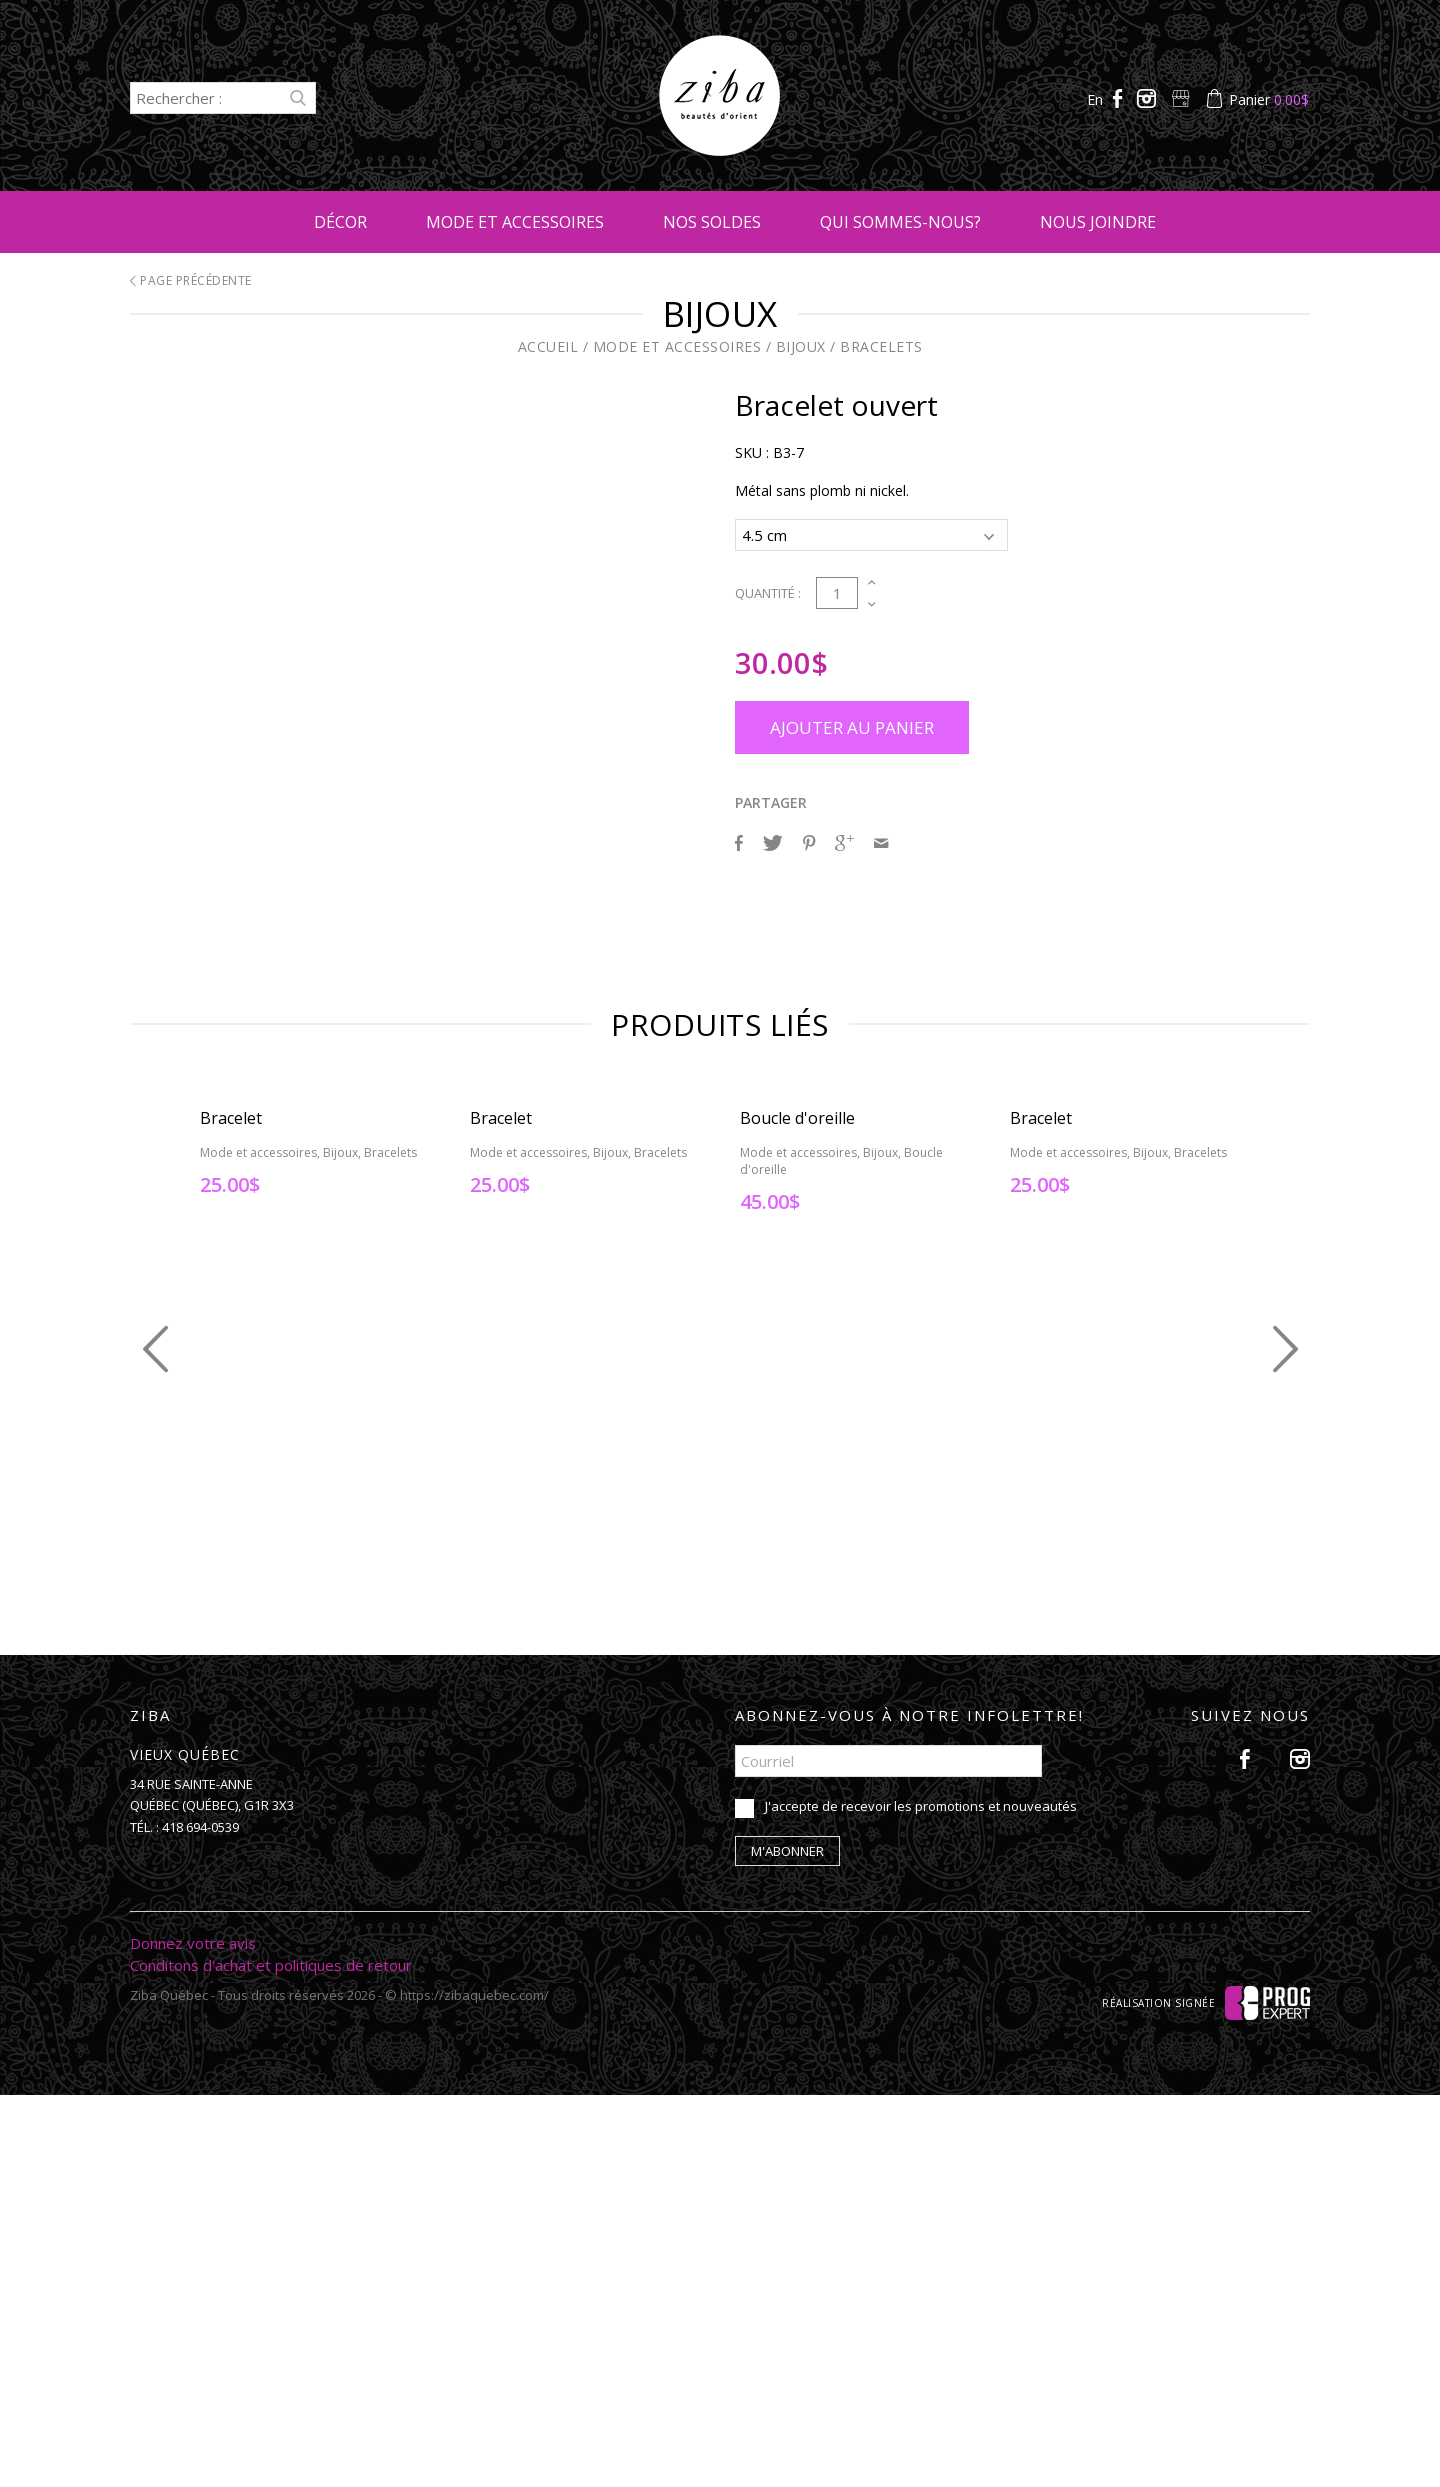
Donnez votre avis (193, 2335)
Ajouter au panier (852, 724)
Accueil (548, 346)
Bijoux (801, 346)
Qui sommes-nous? (900, 222)
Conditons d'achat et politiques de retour (271, 2357)
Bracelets (881, 346)
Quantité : (768, 590)
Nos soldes (712, 222)
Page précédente (191, 280)
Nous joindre (1098, 222)
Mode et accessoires (515, 222)
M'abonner (787, 2243)
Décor (340, 222)
